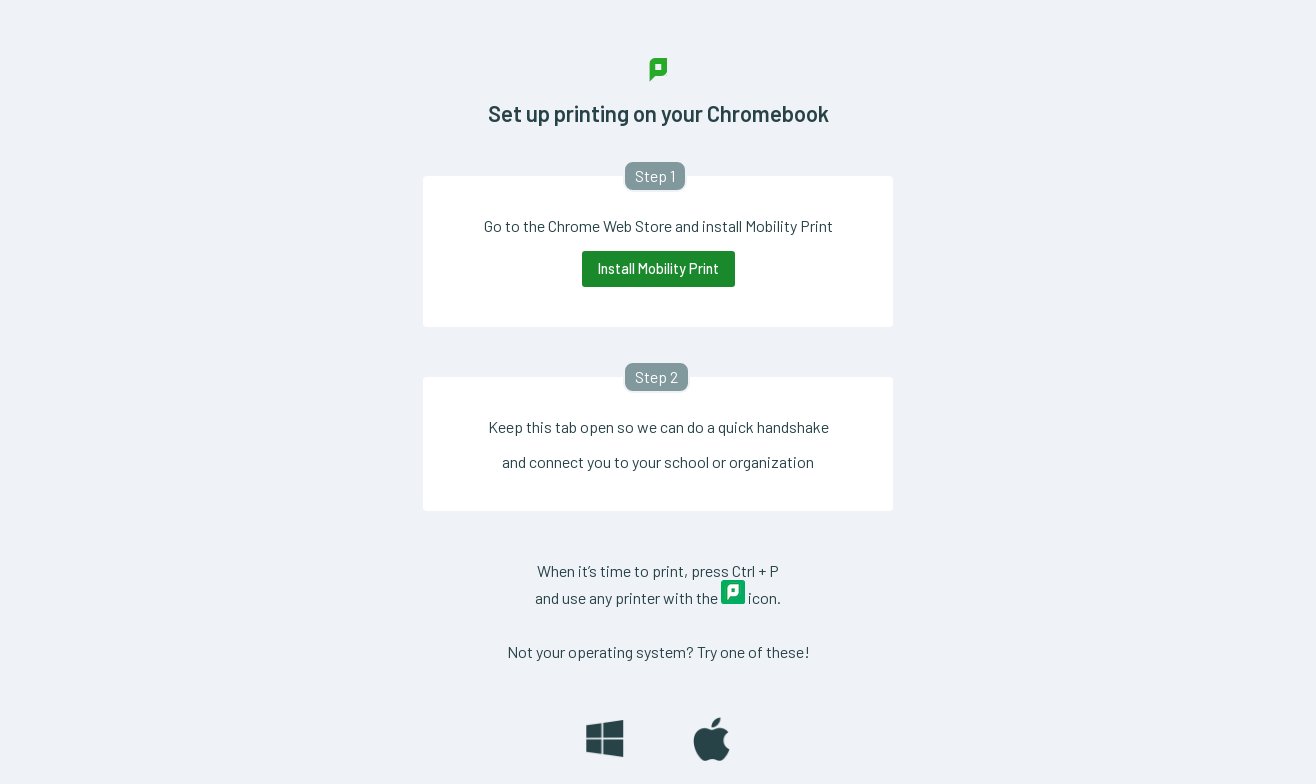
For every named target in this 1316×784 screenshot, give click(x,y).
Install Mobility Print (658, 268)
